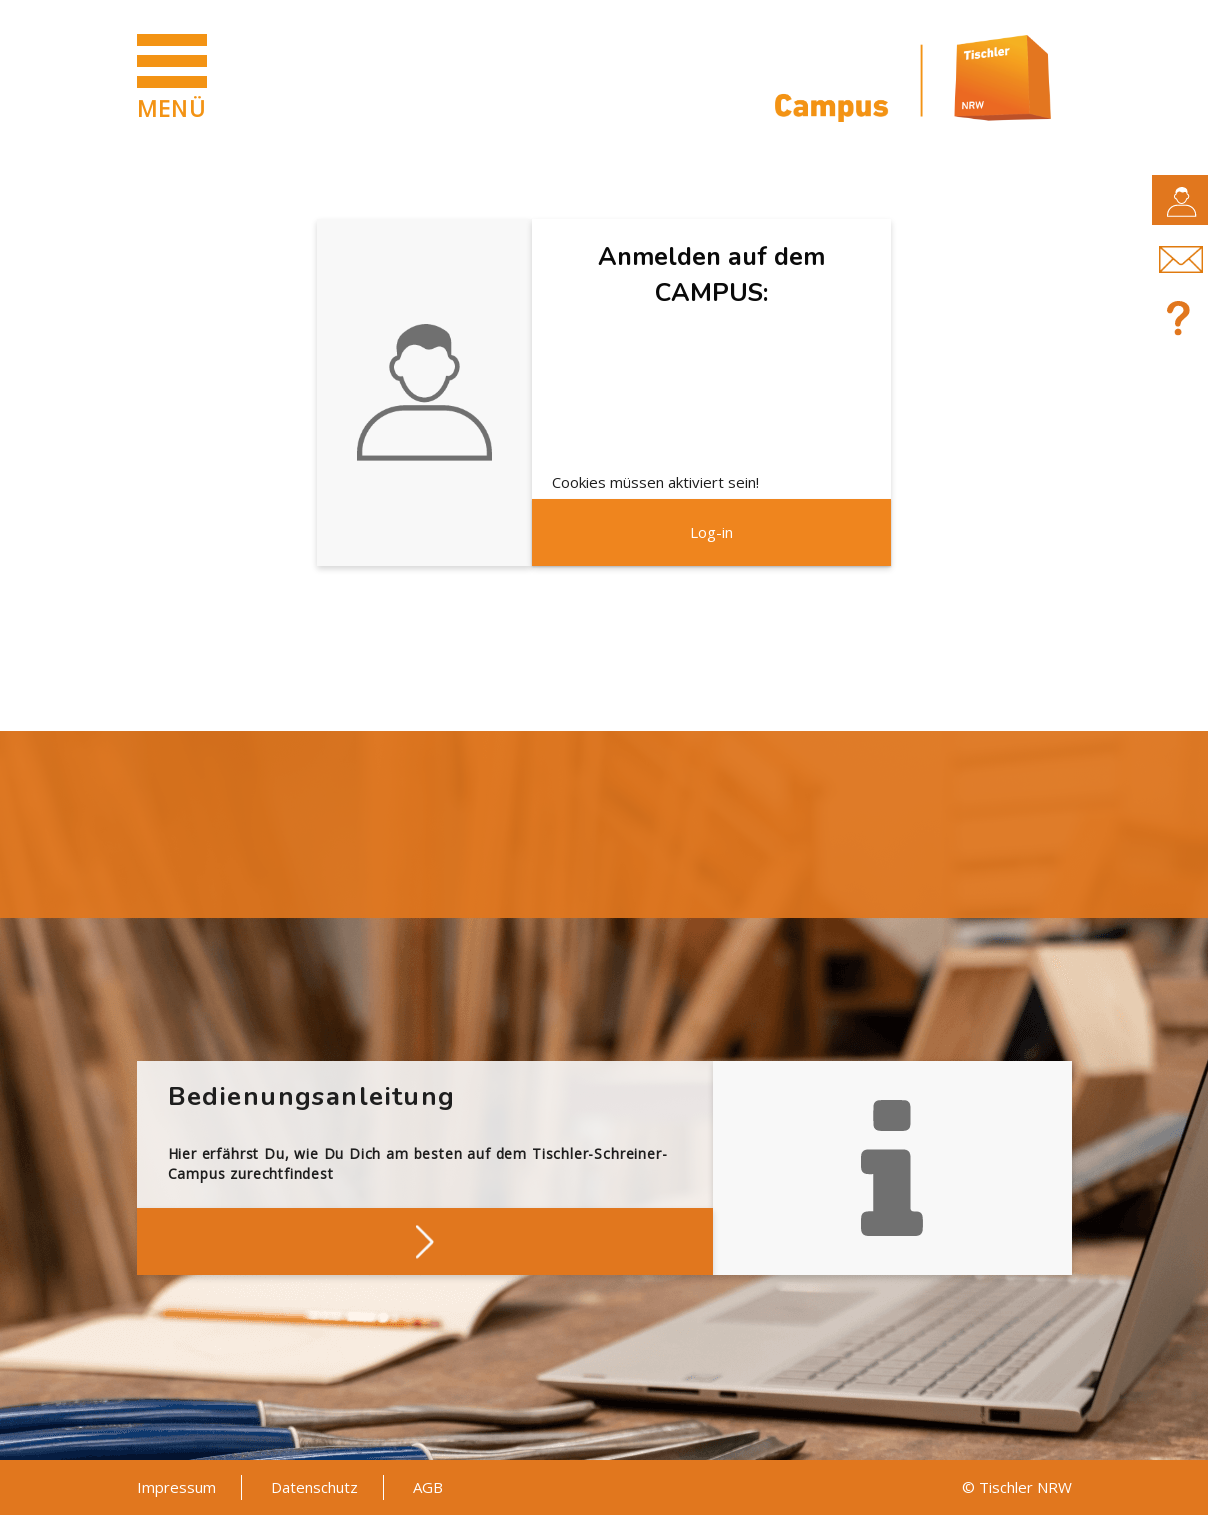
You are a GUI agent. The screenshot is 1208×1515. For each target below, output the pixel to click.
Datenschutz (314, 1487)
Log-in (711, 532)
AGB (428, 1487)
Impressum (176, 1487)
